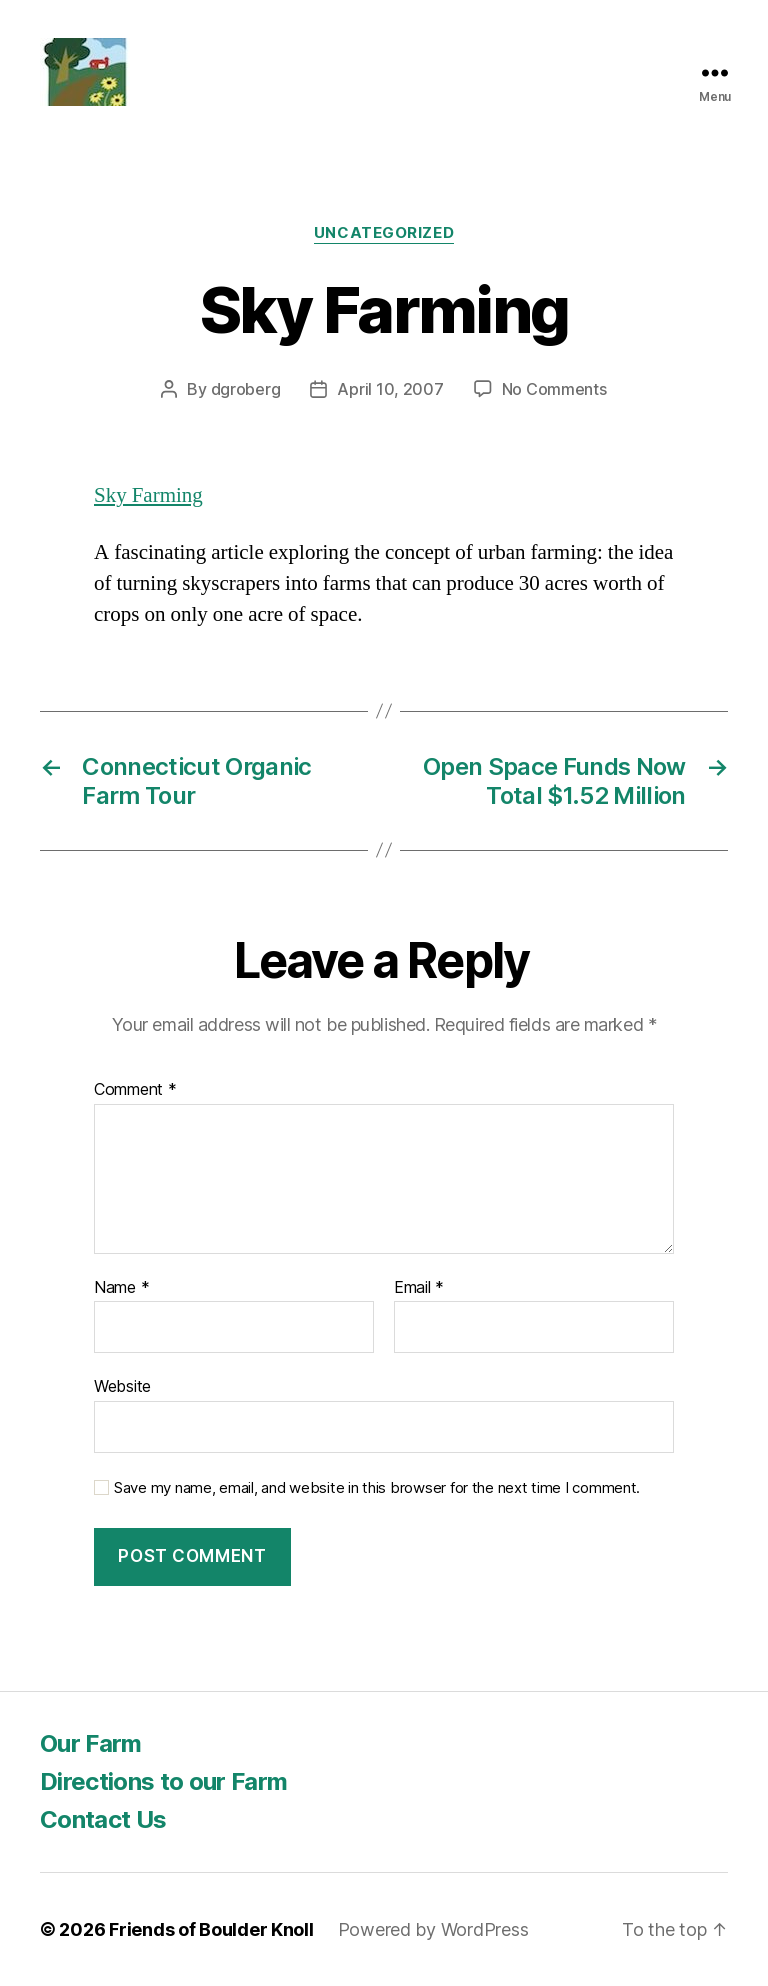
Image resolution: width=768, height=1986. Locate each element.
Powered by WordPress (433, 1929)
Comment (135, 1090)
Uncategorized (384, 233)
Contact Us (103, 1819)
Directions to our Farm (163, 1781)
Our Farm (91, 1743)
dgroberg (246, 389)
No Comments (554, 389)
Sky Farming (148, 495)
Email (419, 1288)
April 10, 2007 (390, 389)
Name (121, 1288)
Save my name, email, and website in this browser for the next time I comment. (377, 1488)
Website (122, 1386)
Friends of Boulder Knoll (211, 1929)
